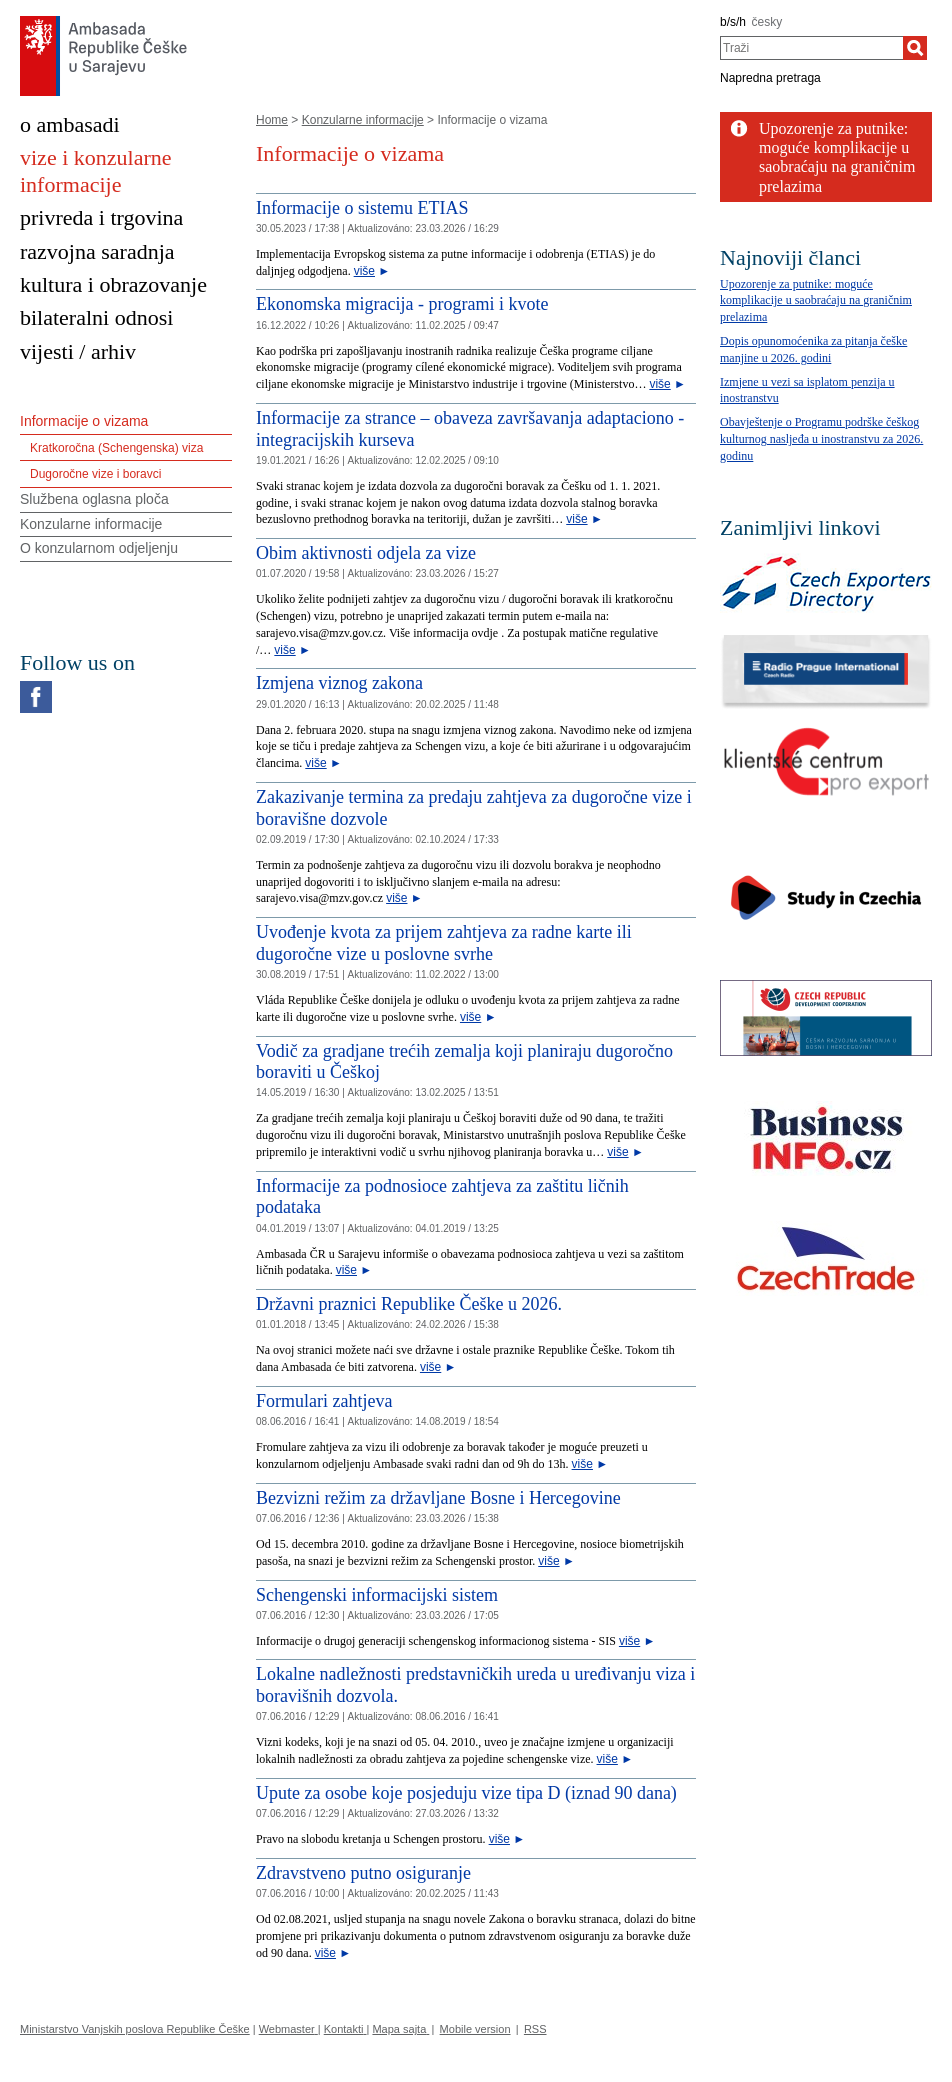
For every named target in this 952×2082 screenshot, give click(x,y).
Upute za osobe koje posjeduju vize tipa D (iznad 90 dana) (466, 1793)
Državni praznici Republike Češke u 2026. (409, 1304)
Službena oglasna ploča (94, 499)
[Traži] (915, 48)
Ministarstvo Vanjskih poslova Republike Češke (135, 2029)
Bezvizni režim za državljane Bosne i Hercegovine (438, 1498)
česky (767, 22)
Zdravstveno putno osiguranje (363, 1873)
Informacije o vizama (84, 421)
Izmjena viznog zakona (339, 683)
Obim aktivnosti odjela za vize (366, 553)
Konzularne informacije (363, 120)
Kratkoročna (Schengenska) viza (116, 448)
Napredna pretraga (770, 78)
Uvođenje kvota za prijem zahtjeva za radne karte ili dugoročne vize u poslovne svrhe (444, 943)
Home (272, 120)
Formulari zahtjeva (324, 1401)
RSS (535, 2029)
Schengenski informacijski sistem (377, 1595)
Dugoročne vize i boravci (95, 474)
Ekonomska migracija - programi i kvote (402, 304)
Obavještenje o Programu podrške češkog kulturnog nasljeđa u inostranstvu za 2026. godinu (821, 439)
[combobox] (811, 48)
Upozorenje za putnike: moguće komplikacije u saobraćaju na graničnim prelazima (816, 301)
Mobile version (475, 2029)
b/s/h (733, 22)
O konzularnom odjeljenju (99, 548)
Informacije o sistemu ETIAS (362, 208)
